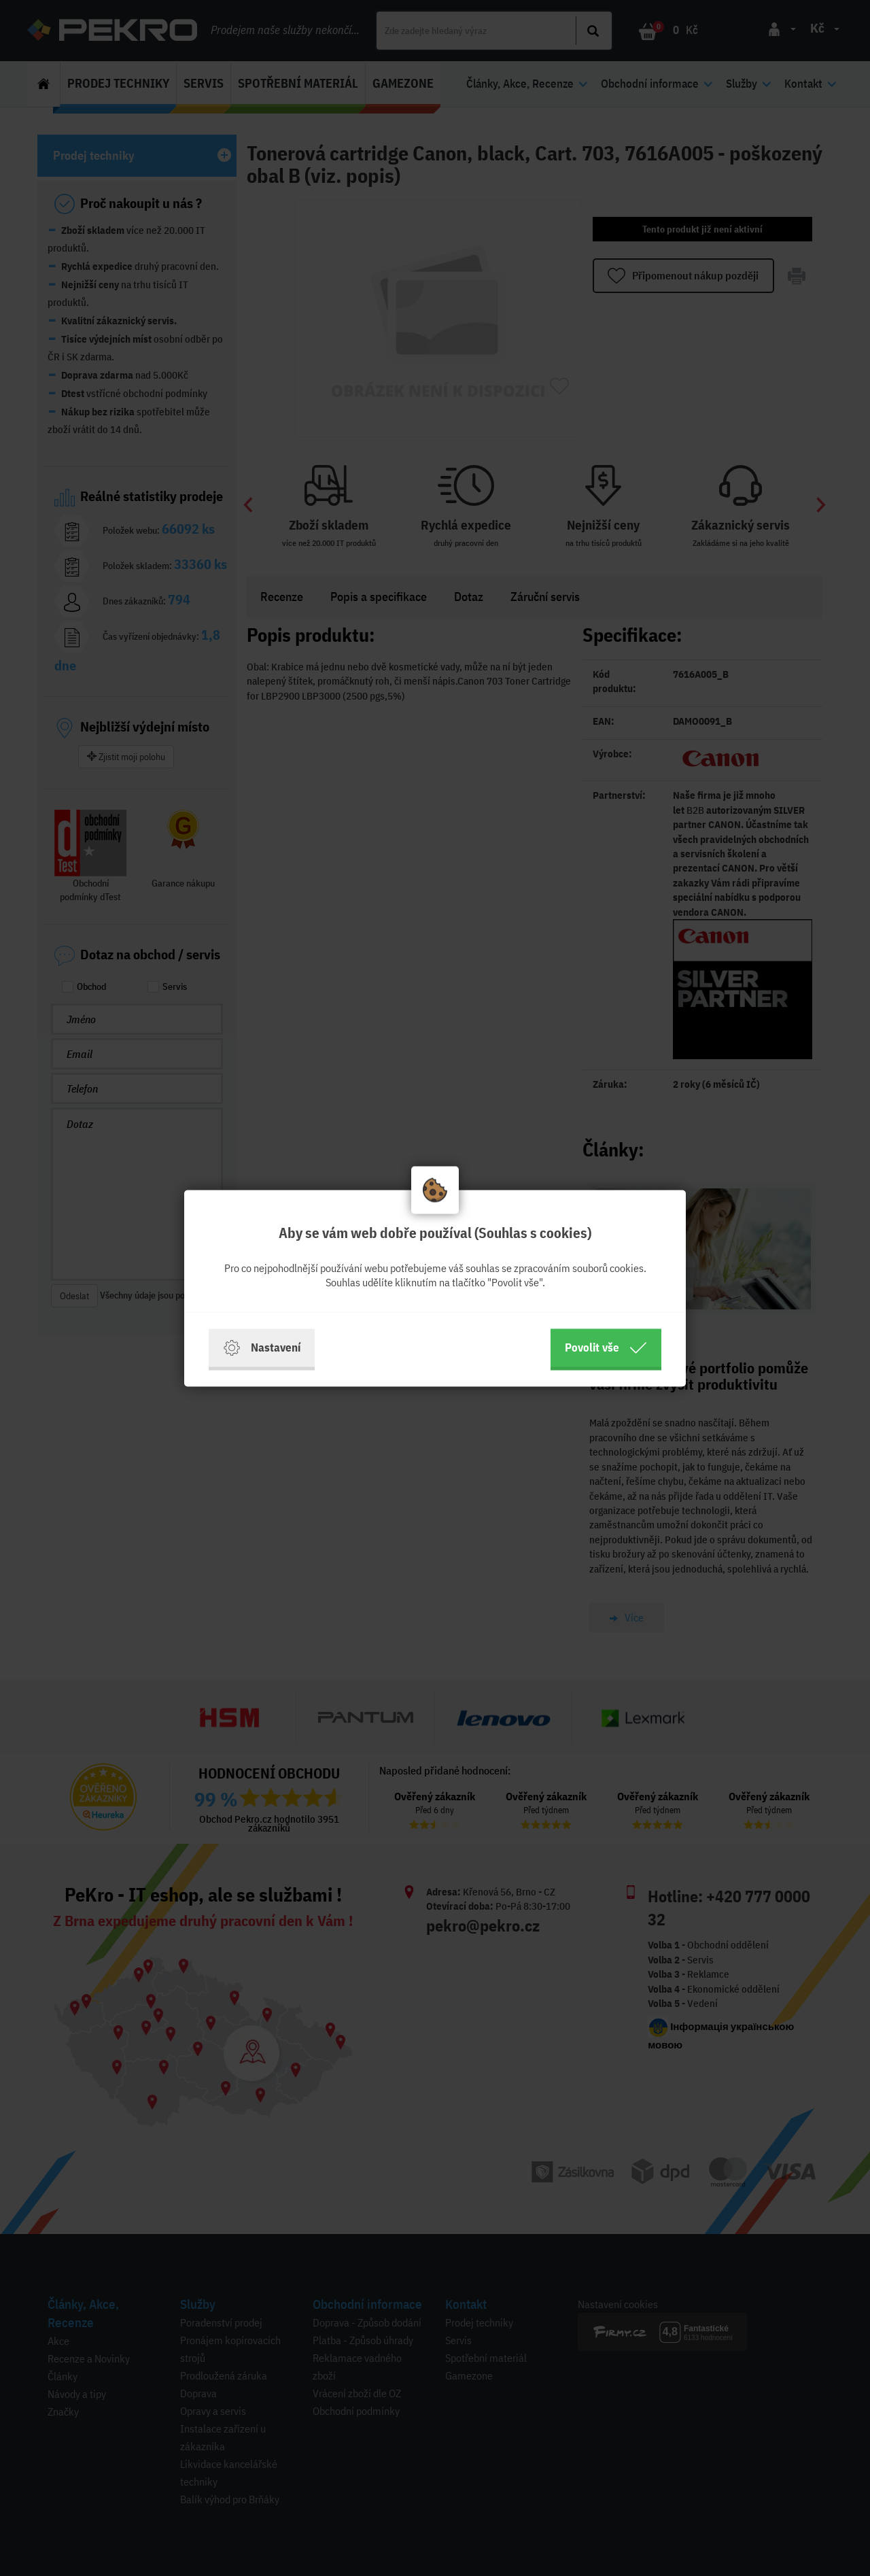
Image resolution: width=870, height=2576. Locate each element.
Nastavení (261, 1347)
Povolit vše (606, 1347)
